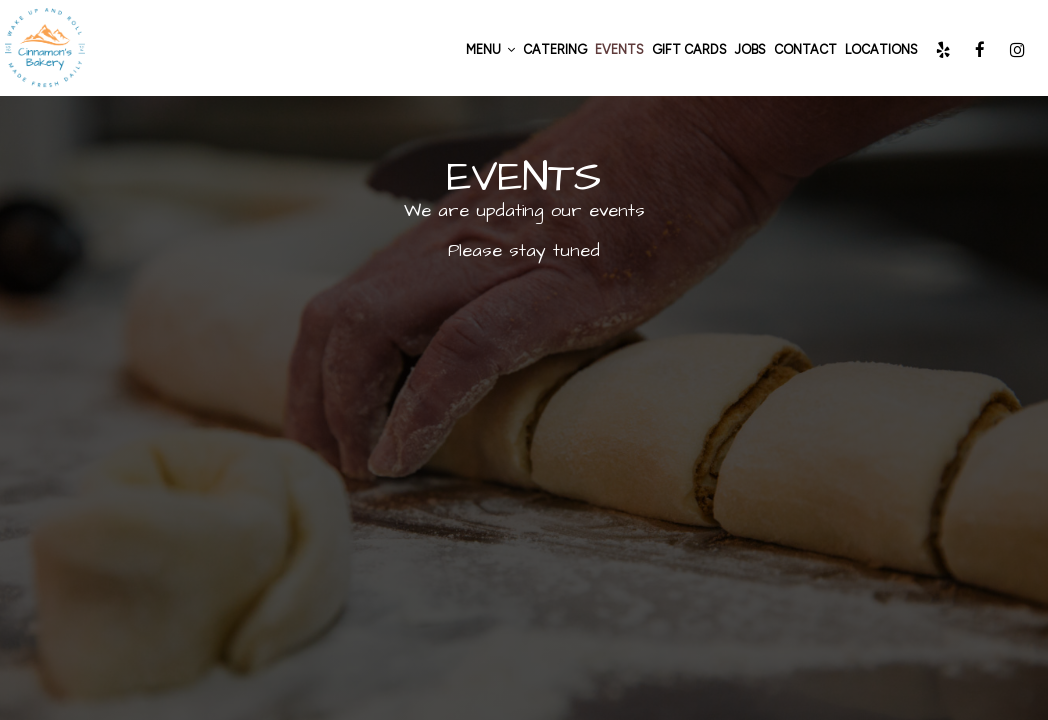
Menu (490, 49)
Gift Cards (689, 49)
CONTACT (805, 49)
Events (619, 49)
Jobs (750, 49)
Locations (881, 49)
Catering (555, 49)
